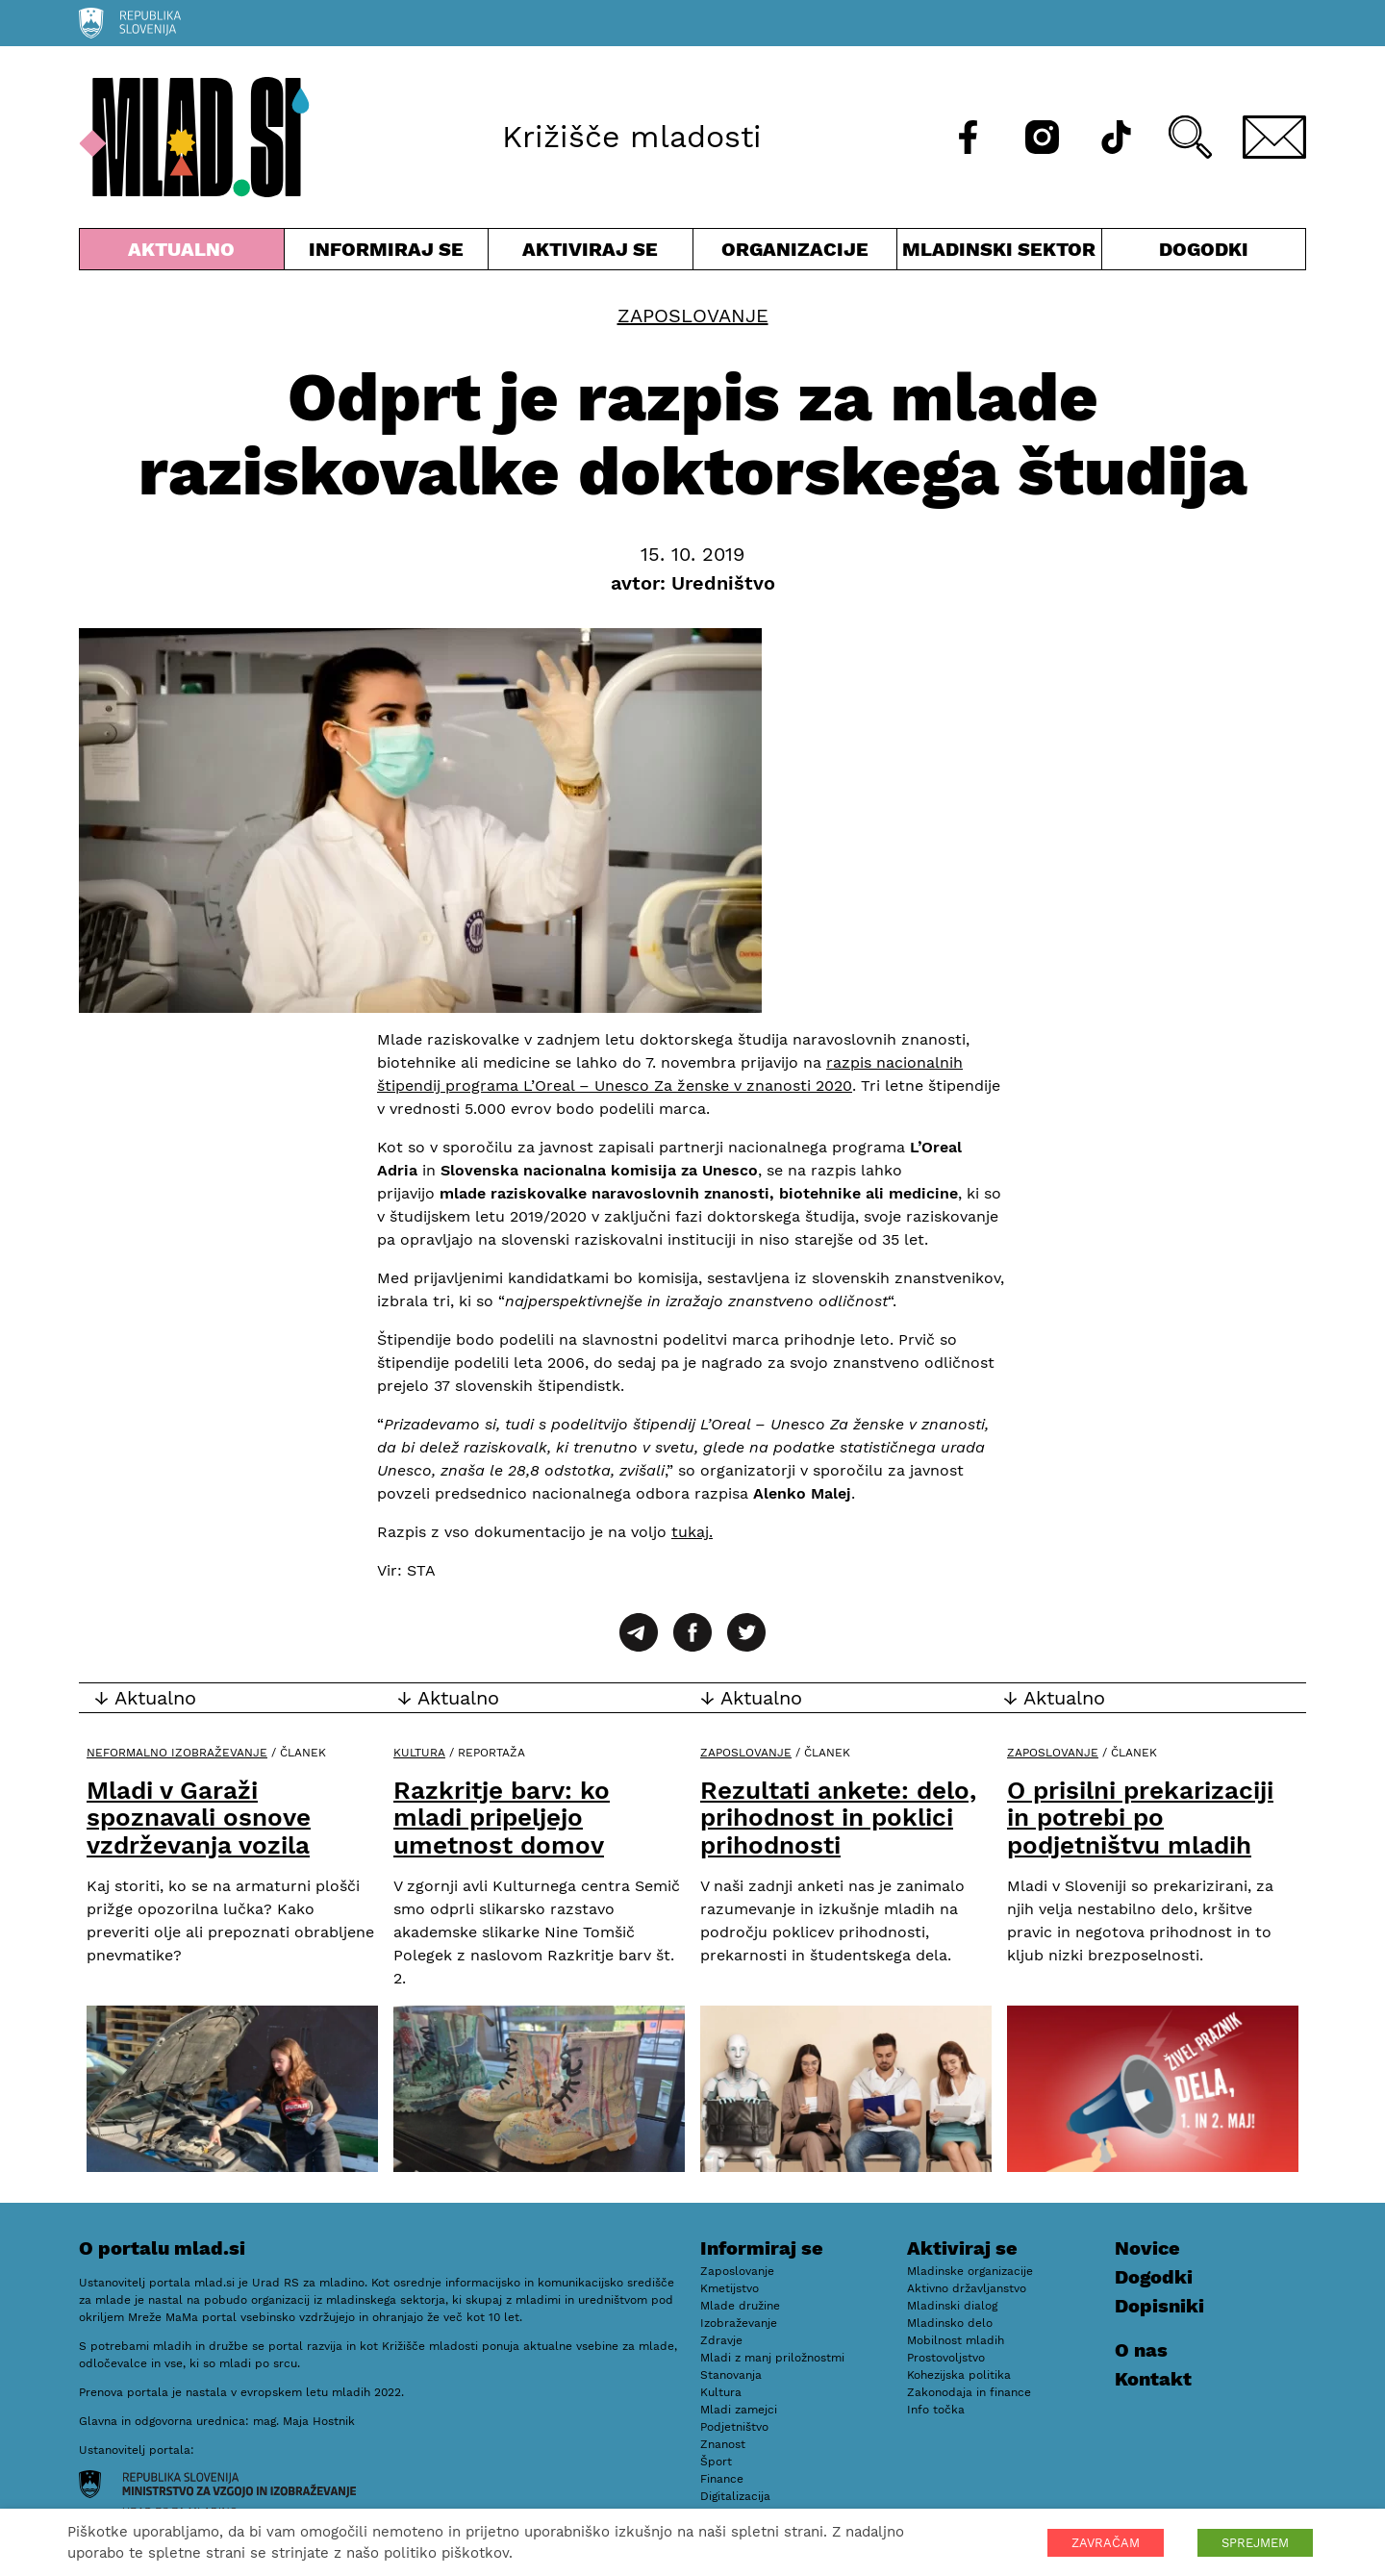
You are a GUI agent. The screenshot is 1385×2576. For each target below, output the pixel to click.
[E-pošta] (1274, 137)
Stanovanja (731, 2375)
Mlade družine (740, 2305)
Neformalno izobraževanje (177, 1752)
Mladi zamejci (738, 2409)
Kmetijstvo (729, 2288)
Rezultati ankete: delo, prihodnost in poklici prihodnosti (838, 1817)
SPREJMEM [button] (1255, 2543)
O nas (1141, 2349)
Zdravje (721, 2340)
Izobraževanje (738, 2323)
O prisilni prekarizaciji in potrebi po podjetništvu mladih (1140, 1817)
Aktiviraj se (590, 253)
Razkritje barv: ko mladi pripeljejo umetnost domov (501, 1817)
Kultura (419, 1752)
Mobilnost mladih (955, 2340)
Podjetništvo (734, 2427)
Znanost (722, 2444)
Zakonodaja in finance (969, 2392)
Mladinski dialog (952, 2305)
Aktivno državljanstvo (966, 2288)
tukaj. (692, 1532)
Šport (716, 2461)
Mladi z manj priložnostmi (772, 2357)
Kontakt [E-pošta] (1153, 2378)
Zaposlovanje (692, 315)
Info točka (936, 2409)
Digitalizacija (735, 2496)
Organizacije (795, 253)
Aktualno (182, 253)
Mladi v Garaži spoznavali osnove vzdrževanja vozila (199, 1817)
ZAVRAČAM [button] (1105, 2543)
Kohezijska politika (959, 2375)
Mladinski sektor (999, 253)
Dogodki (1203, 249)
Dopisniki (1159, 2305)
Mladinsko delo (950, 2323)
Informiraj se (387, 253)
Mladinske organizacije (970, 2271)
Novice (1147, 2248)
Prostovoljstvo (946, 2357)
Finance (721, 2479)
